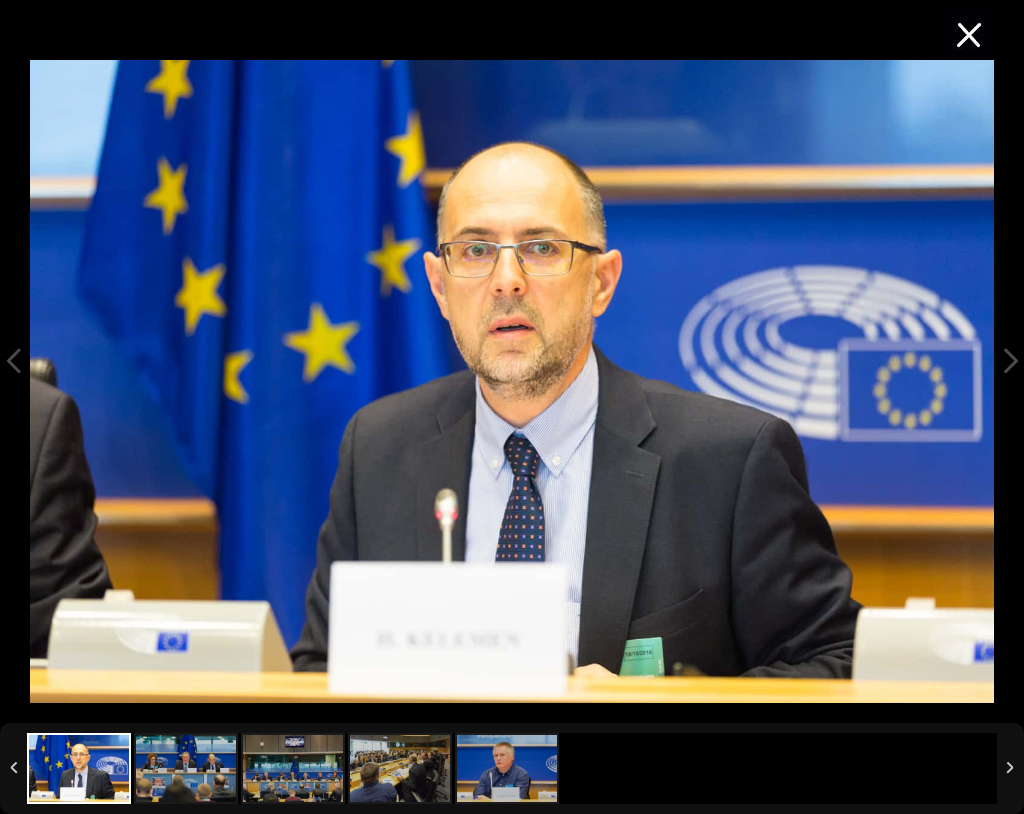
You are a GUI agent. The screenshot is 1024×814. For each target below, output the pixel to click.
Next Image (1010, 361)
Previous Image (14, 361)
